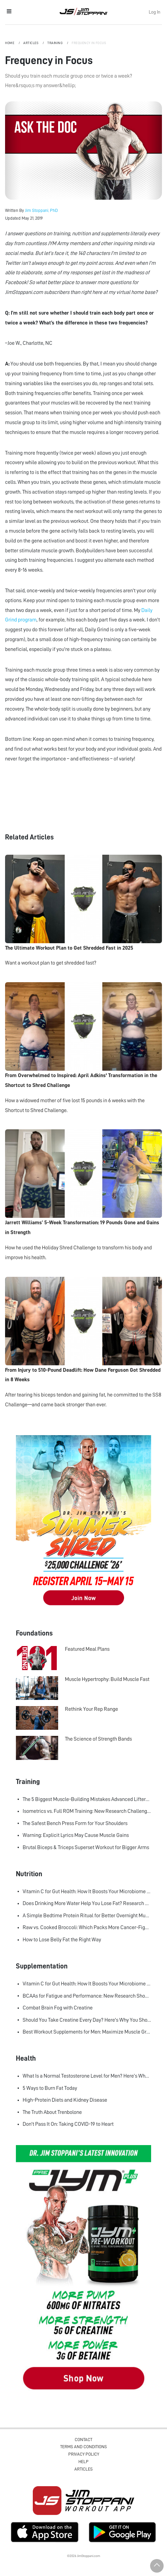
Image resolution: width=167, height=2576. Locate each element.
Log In (154, 11)
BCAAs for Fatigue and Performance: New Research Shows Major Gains (87, 1996)
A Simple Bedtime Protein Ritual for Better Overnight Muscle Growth (87, 1915)
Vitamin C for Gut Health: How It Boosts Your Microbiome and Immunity (87, 1891)
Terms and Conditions (83, 2446)
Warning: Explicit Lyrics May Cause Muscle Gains (76, 1835)
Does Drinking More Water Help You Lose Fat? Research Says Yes (87, 1903)
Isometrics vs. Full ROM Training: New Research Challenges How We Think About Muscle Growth (87, 1811)
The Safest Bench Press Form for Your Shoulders (75, 1823)
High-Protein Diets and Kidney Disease (65, 2100)
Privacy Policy (83, 2454)
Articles (31, 43)
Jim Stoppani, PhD (41, 210)
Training (55, 43)
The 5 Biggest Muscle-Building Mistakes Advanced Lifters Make (87, 1799)
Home (10, 43)
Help (83, 2461)
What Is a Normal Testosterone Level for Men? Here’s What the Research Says (87, 2076)
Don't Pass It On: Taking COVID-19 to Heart (68, 2124)
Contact (83, 2439)
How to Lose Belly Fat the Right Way (62, 1939)
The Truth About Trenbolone (52, 2112)
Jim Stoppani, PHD (83, 11)
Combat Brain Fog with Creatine (58, 2007)
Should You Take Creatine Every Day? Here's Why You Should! (87, 2020)
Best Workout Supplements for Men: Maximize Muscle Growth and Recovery (87, 2032)
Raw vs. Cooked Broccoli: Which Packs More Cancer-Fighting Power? (87, 1927)
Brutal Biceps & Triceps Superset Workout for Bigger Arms (86, 1847)
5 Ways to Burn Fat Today (50, 2088)
